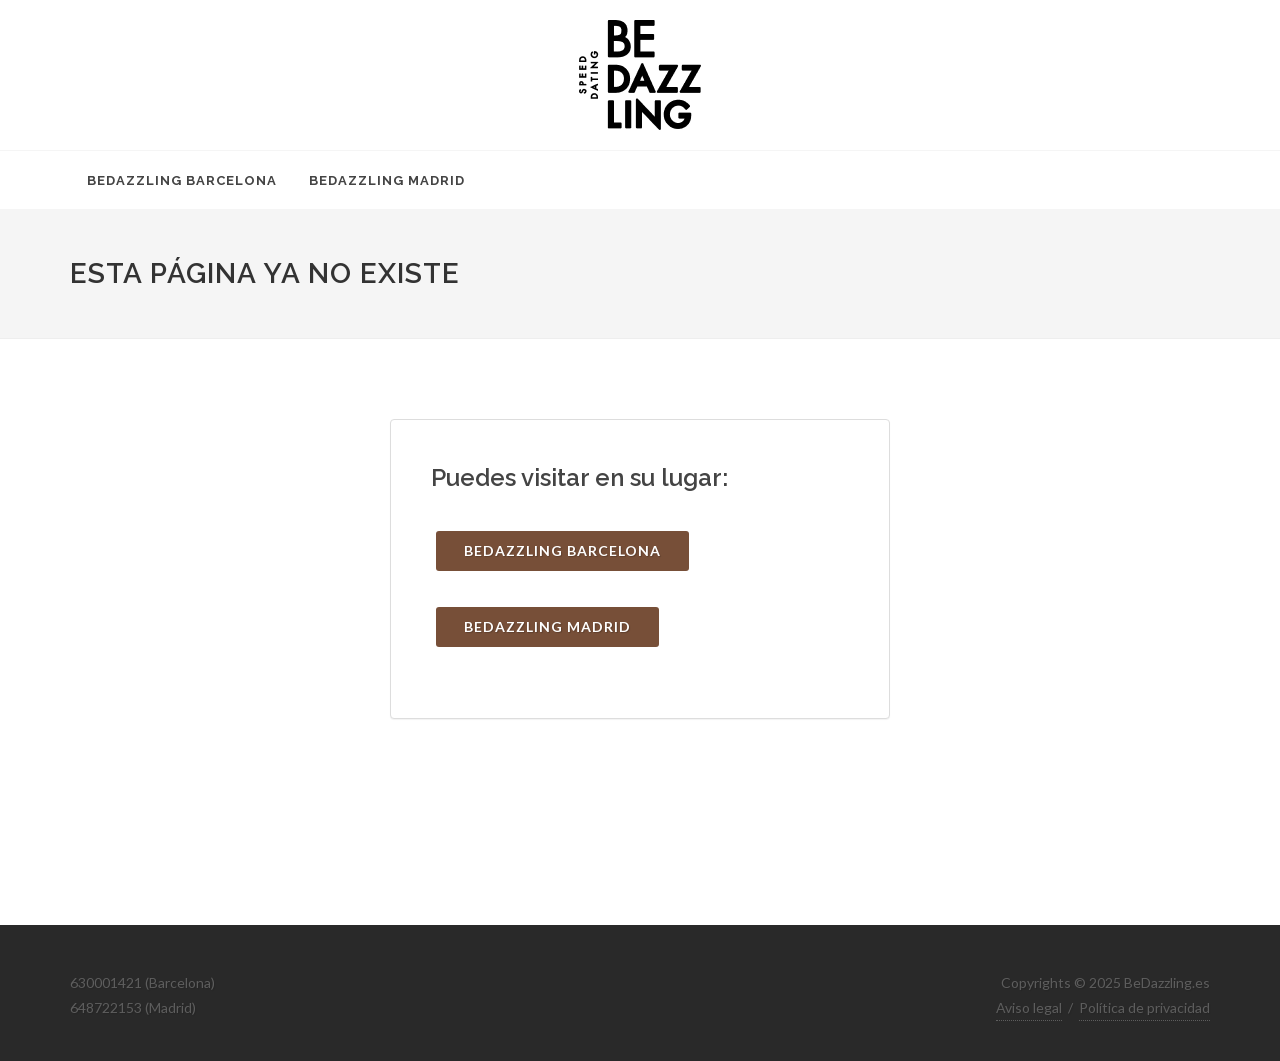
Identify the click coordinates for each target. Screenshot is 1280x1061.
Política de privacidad (1144, 1007)
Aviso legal (1029, 1007)
